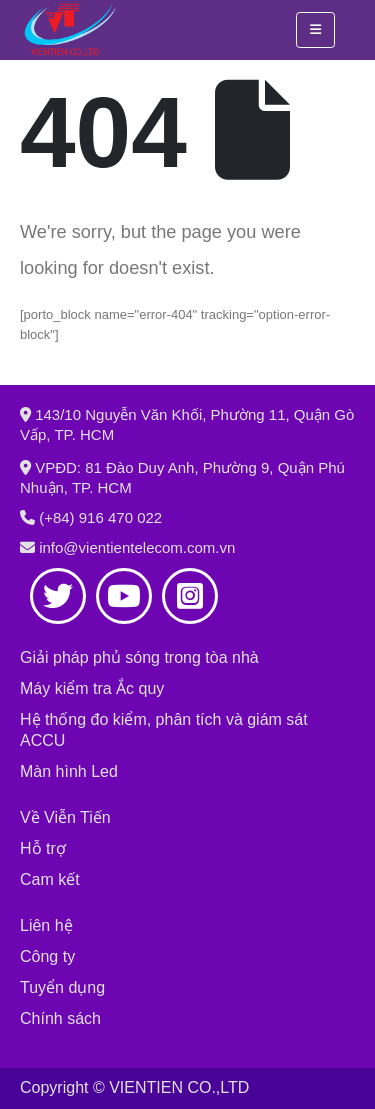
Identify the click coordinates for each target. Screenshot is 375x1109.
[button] (315, 30)
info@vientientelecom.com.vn (137, 547)
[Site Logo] (70, 30)
